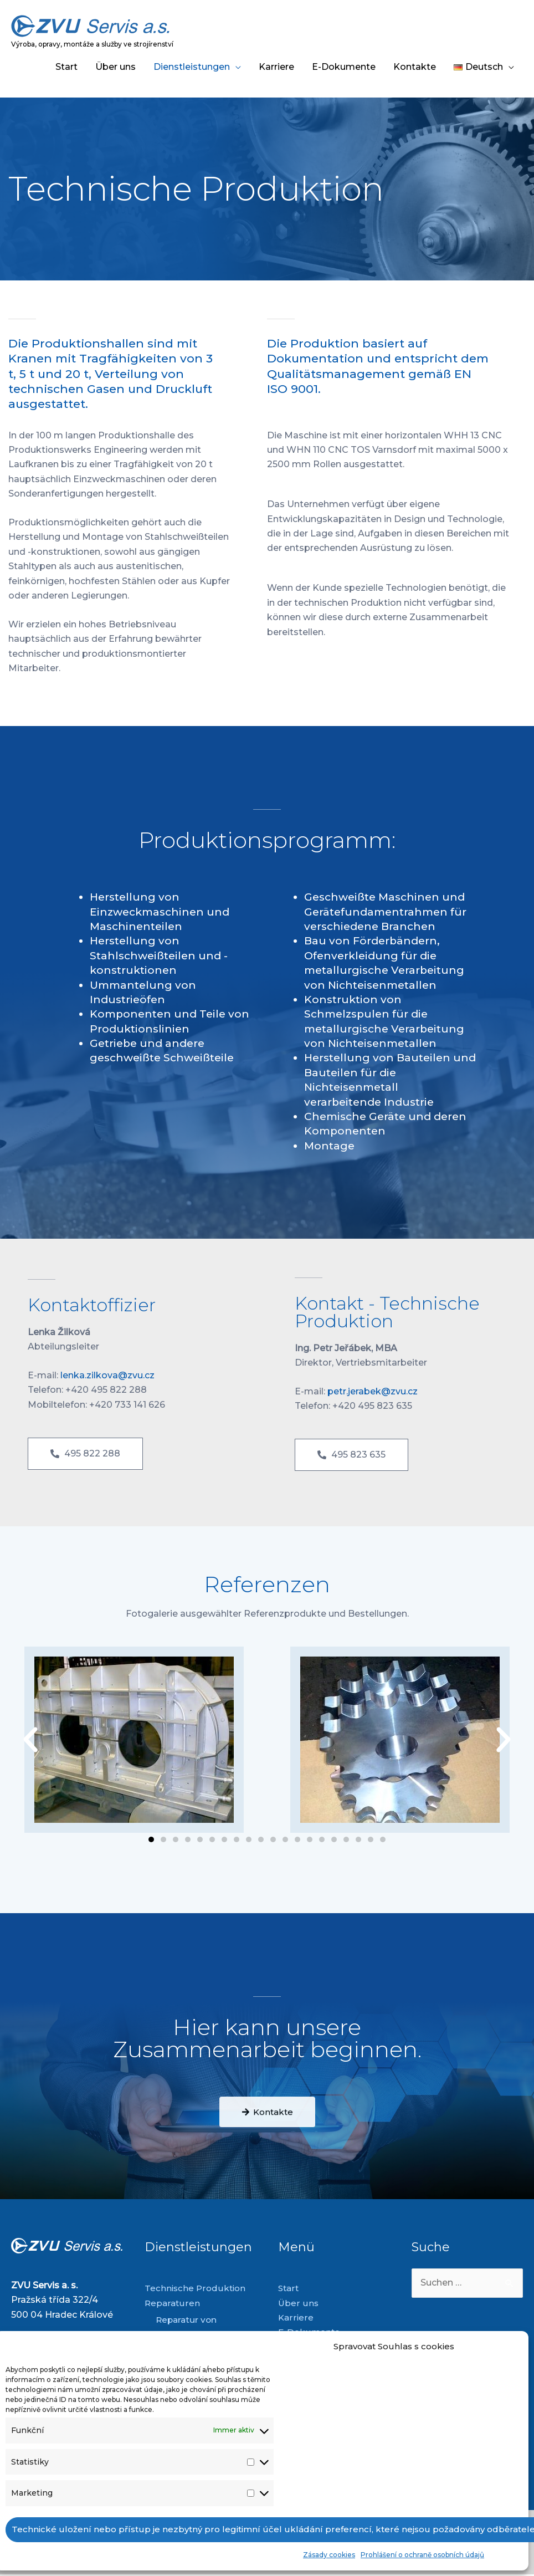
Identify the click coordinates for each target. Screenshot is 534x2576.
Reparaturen (173, 2303)
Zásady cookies (329, 2555)
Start (66, 67)
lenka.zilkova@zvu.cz (107, 1375)
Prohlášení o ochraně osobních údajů (422, 2555)
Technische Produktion (196, 2288)
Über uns (115, 67)
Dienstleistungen (191, 67)
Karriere (276, 67)
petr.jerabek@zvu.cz (372, 1391)
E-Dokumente (344, 67)
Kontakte (414, 67)
